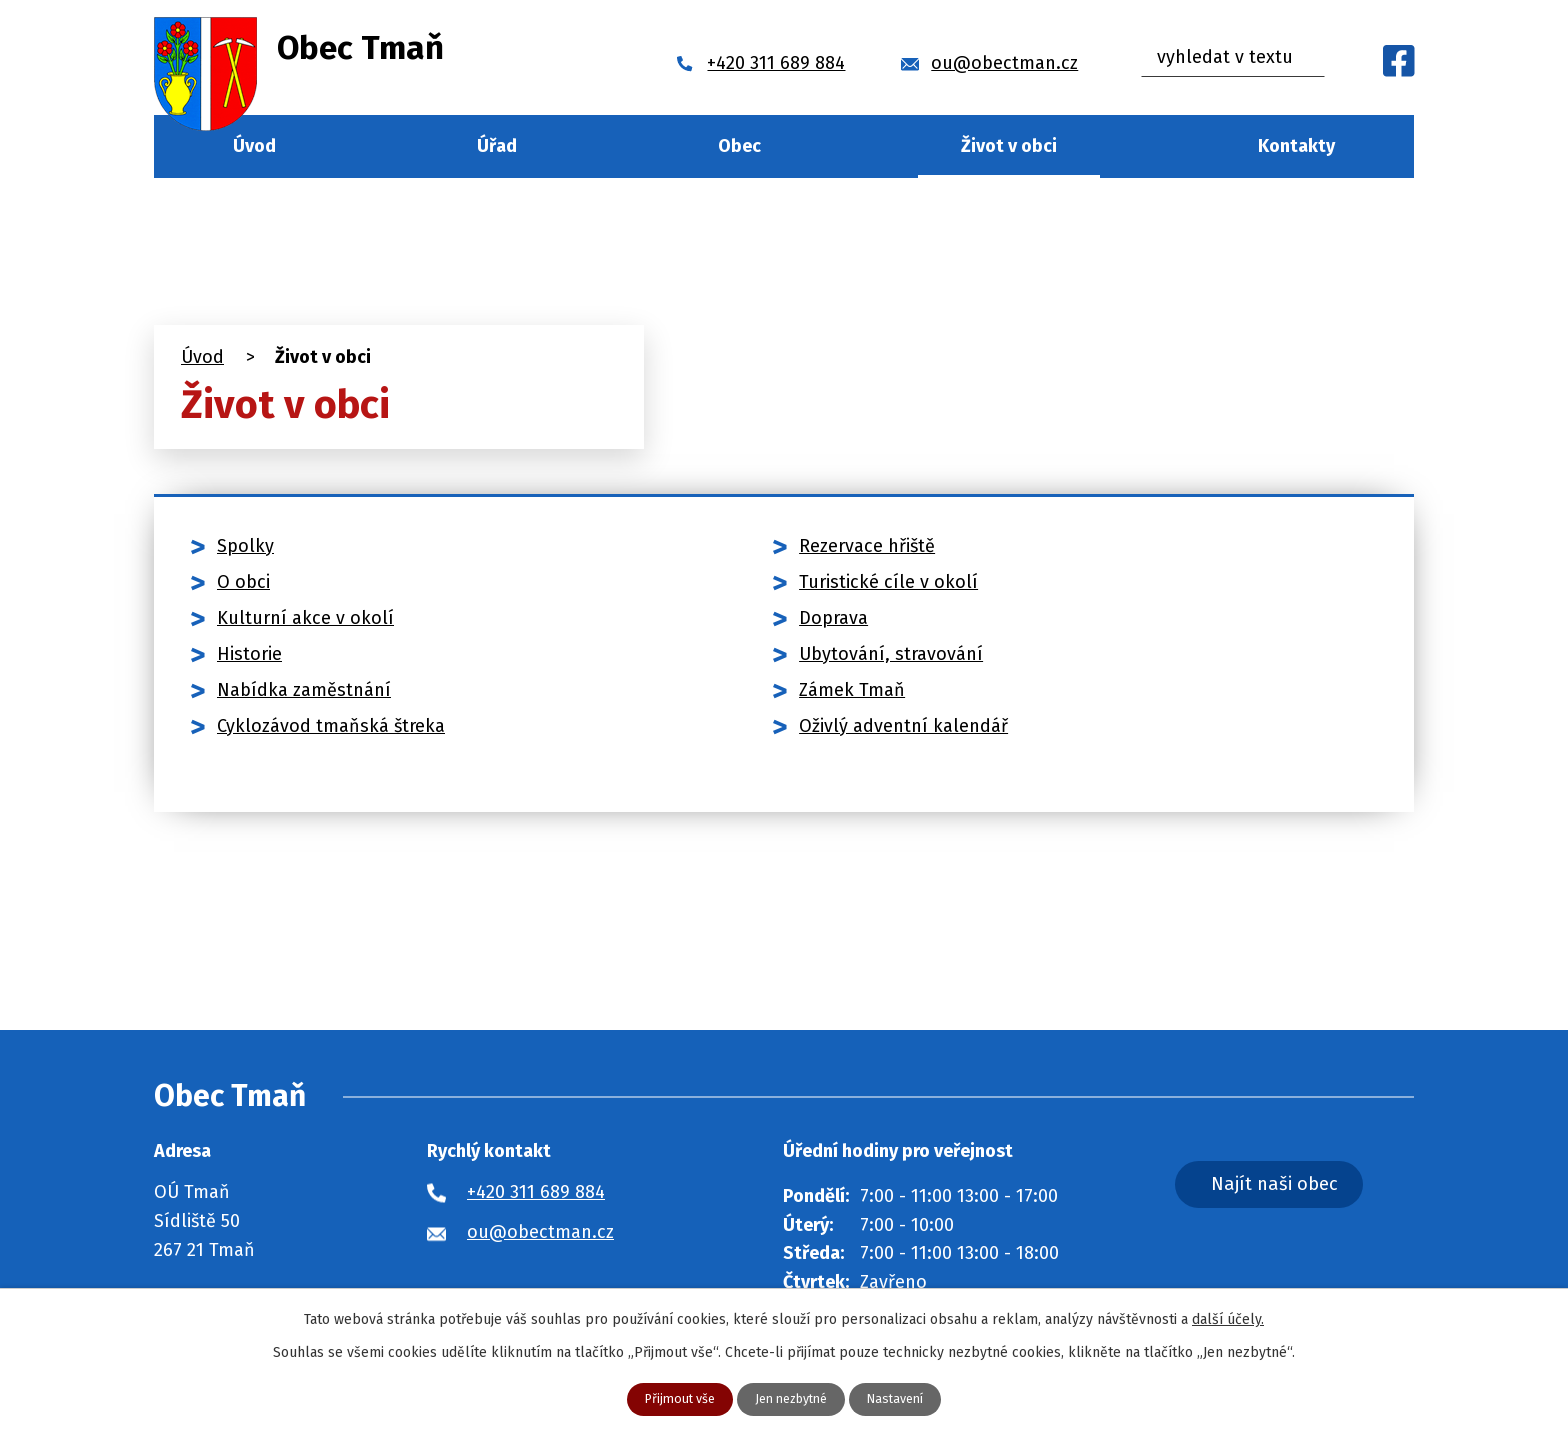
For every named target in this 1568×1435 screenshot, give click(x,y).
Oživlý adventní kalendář (903, 726)
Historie (249, 654)
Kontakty (1296, 146)
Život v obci (1009, 146)
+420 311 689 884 (536, 1192)
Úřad (497, 146)
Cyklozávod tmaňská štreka (331, 726)
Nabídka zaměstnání (304, 690)
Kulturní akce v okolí (305, 618)
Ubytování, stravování (891, 654)
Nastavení (905, 1398)
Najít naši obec (1318, 1187)
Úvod (254, 146)
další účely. (1228, 1317)
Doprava (833, 618)
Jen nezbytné (792, 1398)
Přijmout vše (670, 1398)
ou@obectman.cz (540, 1232)
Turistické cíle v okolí (888, 582)
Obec (739, 146)
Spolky (245, 546)
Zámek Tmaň (852, 690)
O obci (243, 582)
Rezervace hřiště (867, 546)
